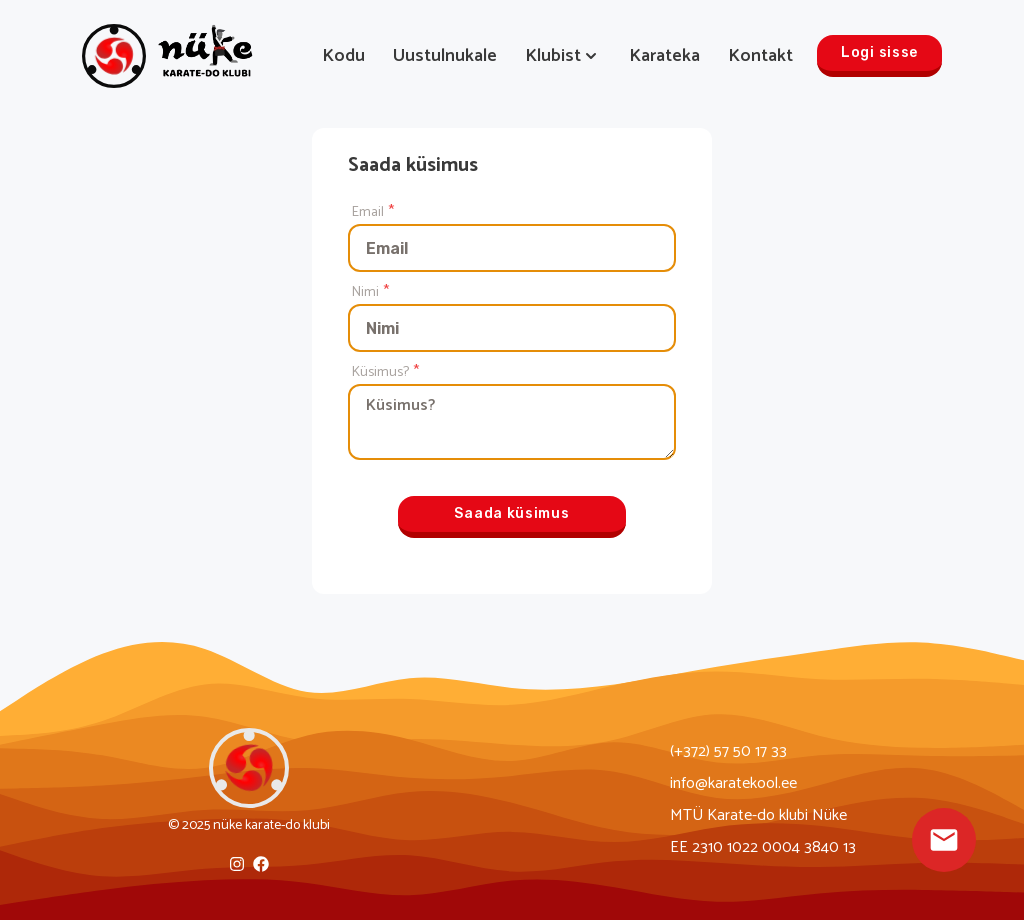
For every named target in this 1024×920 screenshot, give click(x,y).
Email (368, 212)
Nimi (365, 292)
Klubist (563, 56)
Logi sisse (879, 52)
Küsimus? (380, 372)
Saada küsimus (511, 513)
